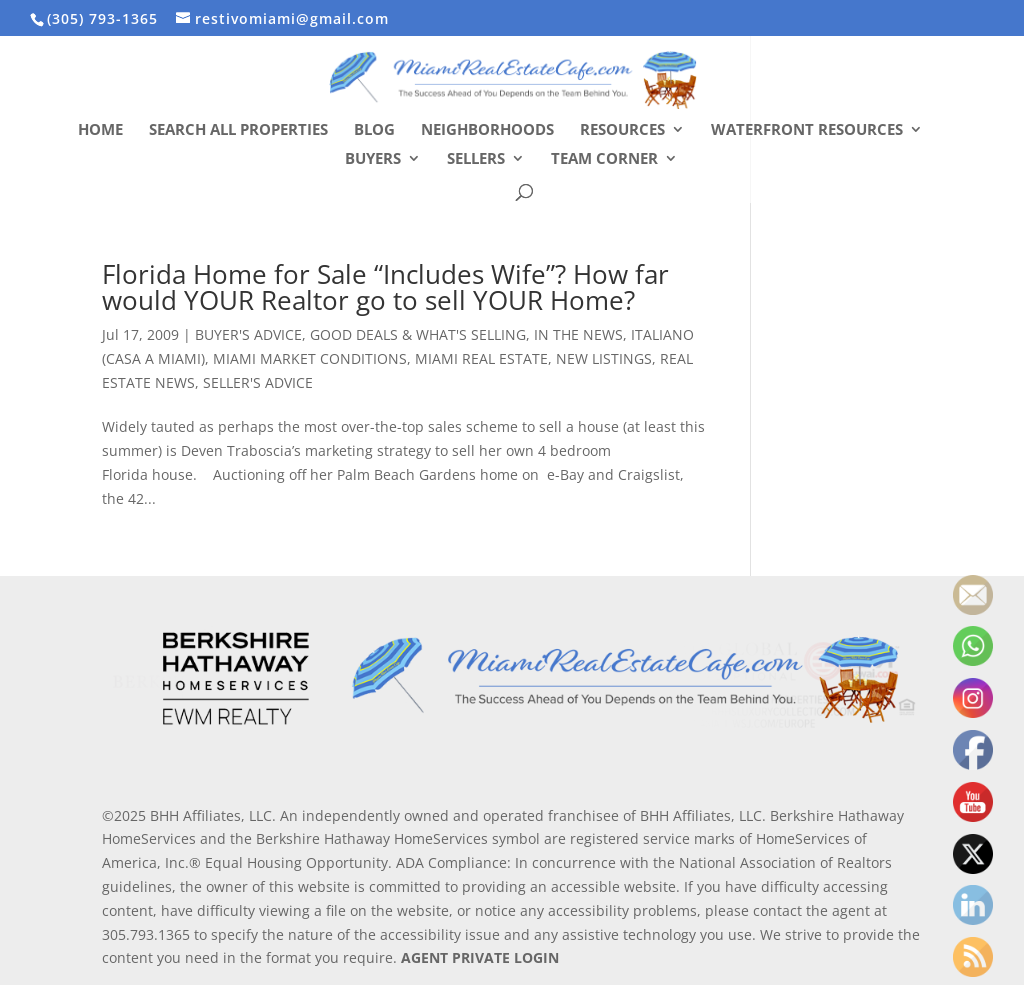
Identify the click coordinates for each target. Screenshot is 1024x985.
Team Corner (604, 159)
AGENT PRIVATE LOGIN (480, 957)
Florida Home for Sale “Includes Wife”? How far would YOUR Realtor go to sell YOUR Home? (385, 287)
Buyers (373, 159)
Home (100, 130)
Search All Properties (238, 130)
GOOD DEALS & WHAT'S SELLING (418, 334)
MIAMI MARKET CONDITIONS (310, 358)
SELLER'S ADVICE (258, 382)
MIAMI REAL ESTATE (481, 358)
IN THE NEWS (578, 334)
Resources (622, 130)
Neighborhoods (487, 130)
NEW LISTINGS (604, 358)
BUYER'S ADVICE (248, 334)
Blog (374, 130)
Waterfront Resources (807, 130)
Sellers (476, 159)
